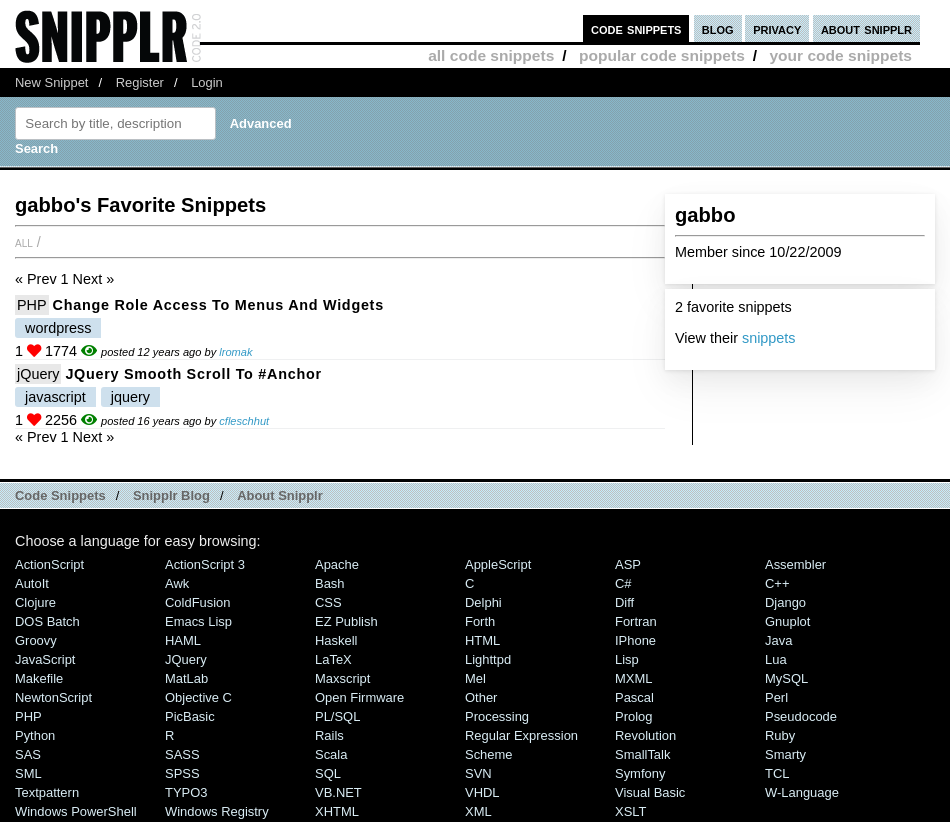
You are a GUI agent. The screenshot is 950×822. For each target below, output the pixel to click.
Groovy (36, 640)
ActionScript (49, 564)
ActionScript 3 (205, 564)
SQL (328, 773)
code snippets (636, 28)
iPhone (635, 640)
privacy (777, 28)
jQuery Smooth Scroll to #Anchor (193, 374)
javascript (55, 397)
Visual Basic (650, 792)
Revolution (645, 735)
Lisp (627, 659)
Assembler (795, 564)
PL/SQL (337, 716)
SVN (478, 773)
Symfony (640, 773)
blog (718, 28)
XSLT (630, 811)
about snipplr (866, 28)
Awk (177, 583)
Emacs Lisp (198, 621)
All (24, 242)
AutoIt (32, 583)
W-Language (802, 792)
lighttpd (488, 659)
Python (35, 735)
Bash (330, 583)
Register (140, 82)
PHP (32, 305)
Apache (337, 564)
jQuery (38, 374)
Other (481, 697)
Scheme (489, 754)
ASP (628, 564)
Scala (331, 754)
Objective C (198, 697)
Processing (497, 716)
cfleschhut (244, 421)
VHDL (482, 792)
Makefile (39, 678)
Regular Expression (521, 735)
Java (778, 640)
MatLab (186, 678)
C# (623, 583)
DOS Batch (47, 621)
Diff (624, 602)
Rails (329, 735)
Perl (776, 697)
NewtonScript (53, 697)
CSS (328, 602)
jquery (130, 397)
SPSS (182, 773)
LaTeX (333, 659)
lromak (235, 352)
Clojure (35, 602)
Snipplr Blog (171, 495)
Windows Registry (217, 811)
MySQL (786, 678)
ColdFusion (198, 602)
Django (785, 602)
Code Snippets (60, 495)
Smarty (785, 754)
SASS (182, 754)
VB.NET (338, 792)
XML (478, 811)
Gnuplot (787, 621)
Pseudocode (801, 716)
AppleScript (498, 564)
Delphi (483, 602)
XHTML (337, 811)
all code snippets (491, 55)
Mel (475, 678)
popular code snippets (662, 55)
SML (28, 773)
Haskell (336, 640)
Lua (776, 659)
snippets (769, 338)
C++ (777, 583)
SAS (28, 754)
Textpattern (47, 792)
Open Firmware (359, 697)
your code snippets (840, 55)
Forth (480, 621)
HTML (482, 640)
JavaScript (45, 659)
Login (207, 82)
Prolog (633, 716)
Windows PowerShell (76, 811)
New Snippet (51, 82)
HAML (183, 640)
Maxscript (342, 678)
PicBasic (190, 716)
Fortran (636, 621)
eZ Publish (346, 621)
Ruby (780, 735)
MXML (633, 678)
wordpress (58, 328)
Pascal (634, 697)
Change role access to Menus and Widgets (218, 305)
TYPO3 (186, 792)
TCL (777, 773)
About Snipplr (280, 495)
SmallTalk (642, 754)
